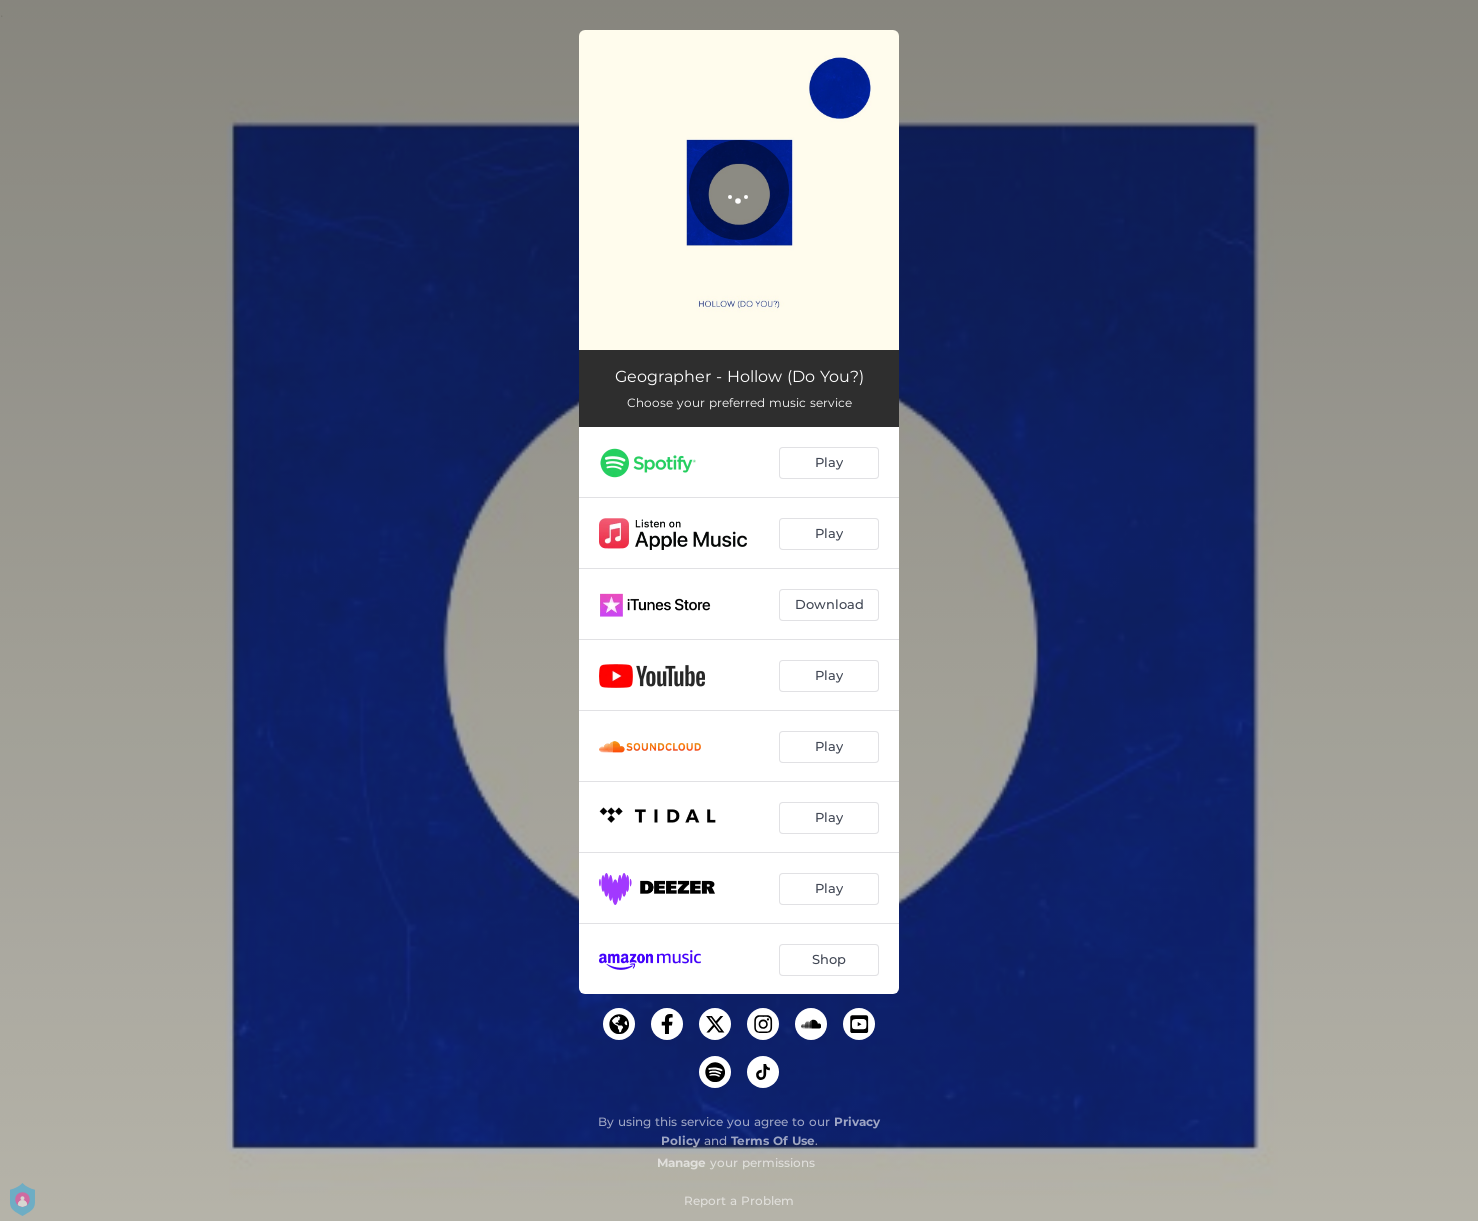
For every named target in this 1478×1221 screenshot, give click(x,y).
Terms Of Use (773, 1140)
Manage (681, 1162)
